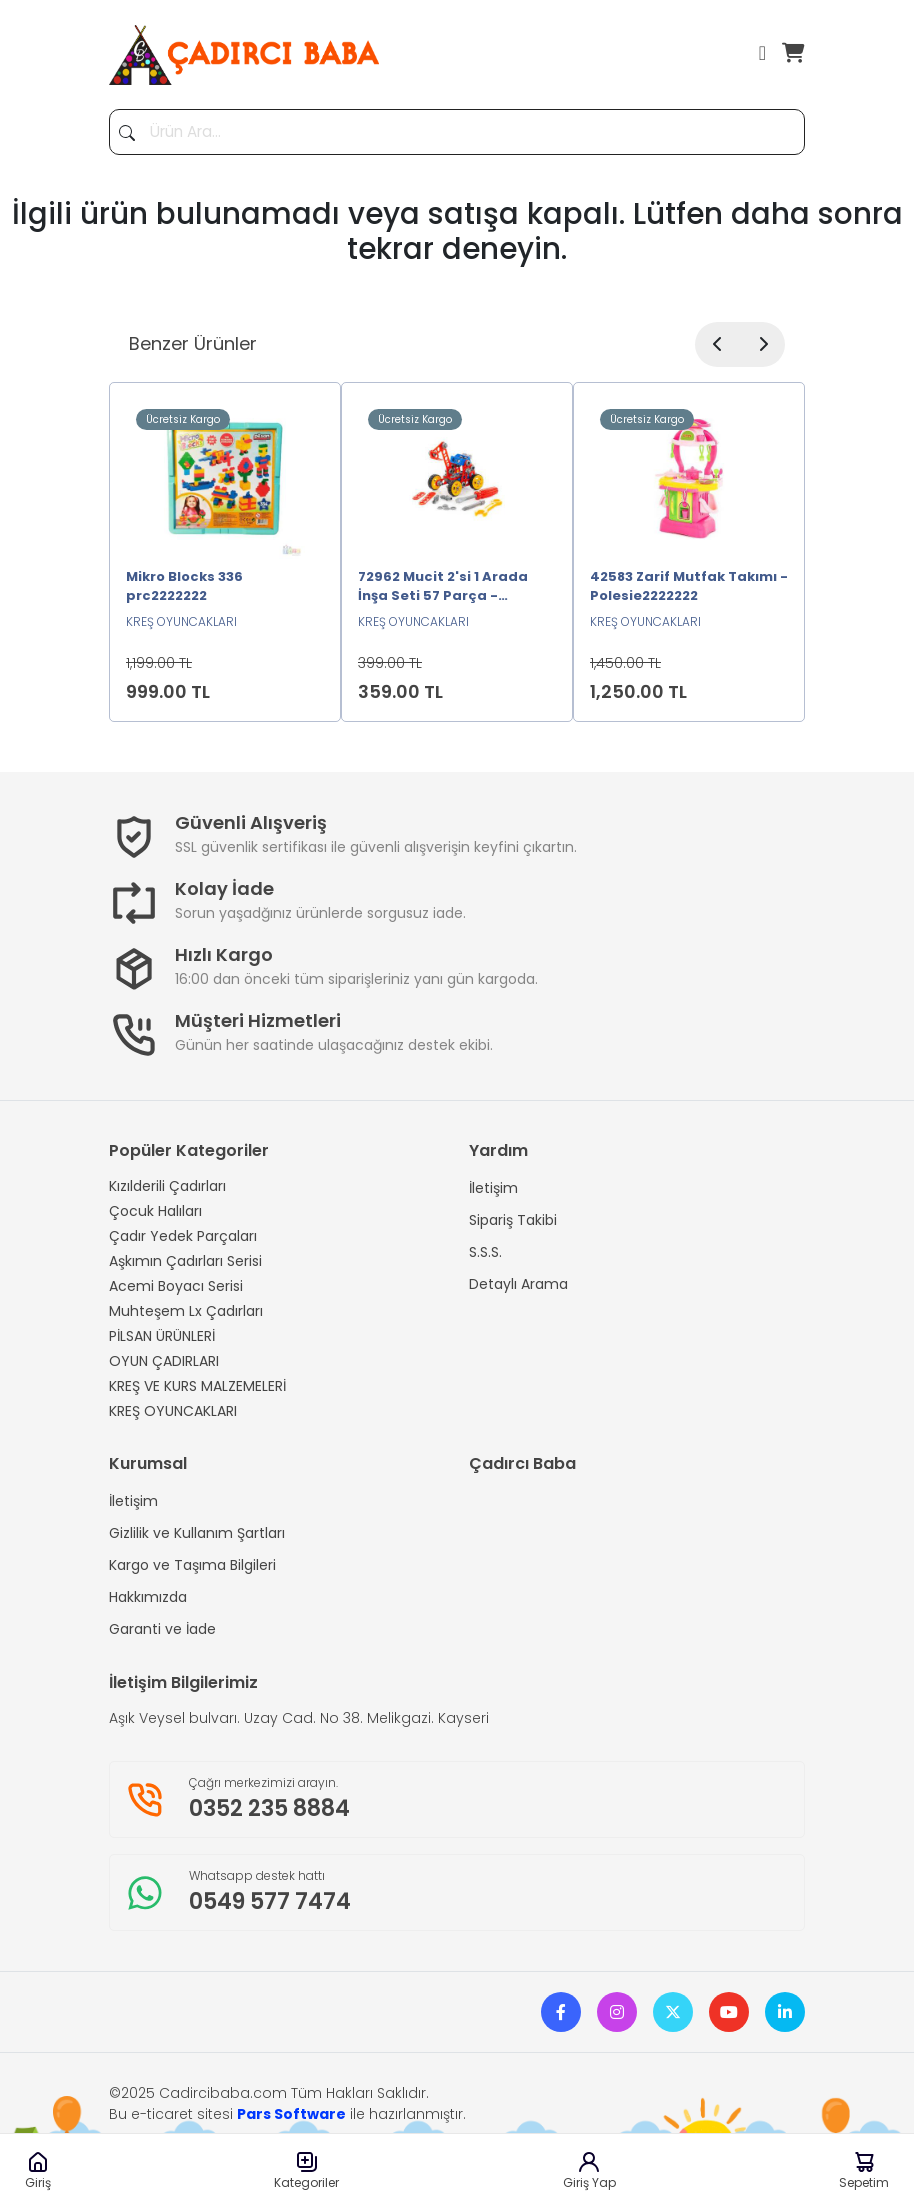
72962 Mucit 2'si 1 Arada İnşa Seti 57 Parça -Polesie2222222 (443, 588)
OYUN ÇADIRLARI (164, 1361)
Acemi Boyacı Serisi (176, 1286)
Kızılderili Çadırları (167, 1186)
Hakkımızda (148, 1597)
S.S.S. (485, 1252)
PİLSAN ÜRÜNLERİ (162, 1336)
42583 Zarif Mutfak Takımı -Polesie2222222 (689, 586)
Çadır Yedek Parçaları (183, 1236)
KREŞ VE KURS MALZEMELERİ (197, 1386)
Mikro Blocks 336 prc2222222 (184, 586)
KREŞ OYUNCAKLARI (173, 1411)
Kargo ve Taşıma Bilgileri (192, 1565)
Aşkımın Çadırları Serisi (185, 1261)
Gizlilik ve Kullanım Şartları (197, 1533)
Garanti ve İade (162, 1629)
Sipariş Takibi (513, 1220)
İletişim (493, 1188)
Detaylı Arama (518, 1284)
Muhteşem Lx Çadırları (186, 1311)
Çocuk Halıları (155, 1211)
